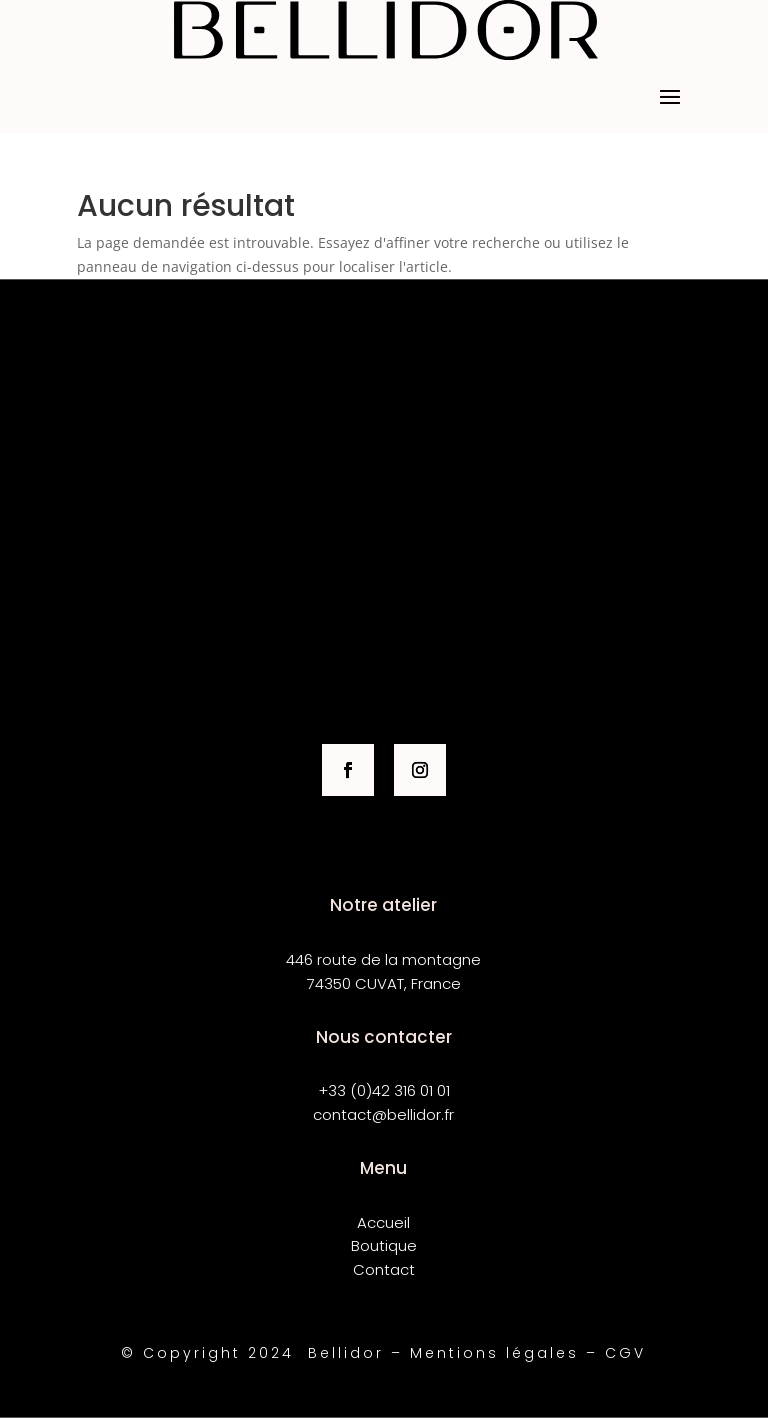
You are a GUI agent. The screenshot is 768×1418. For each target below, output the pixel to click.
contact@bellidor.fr (383, 1114)
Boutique (384, 1245)
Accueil (383, 1222)
